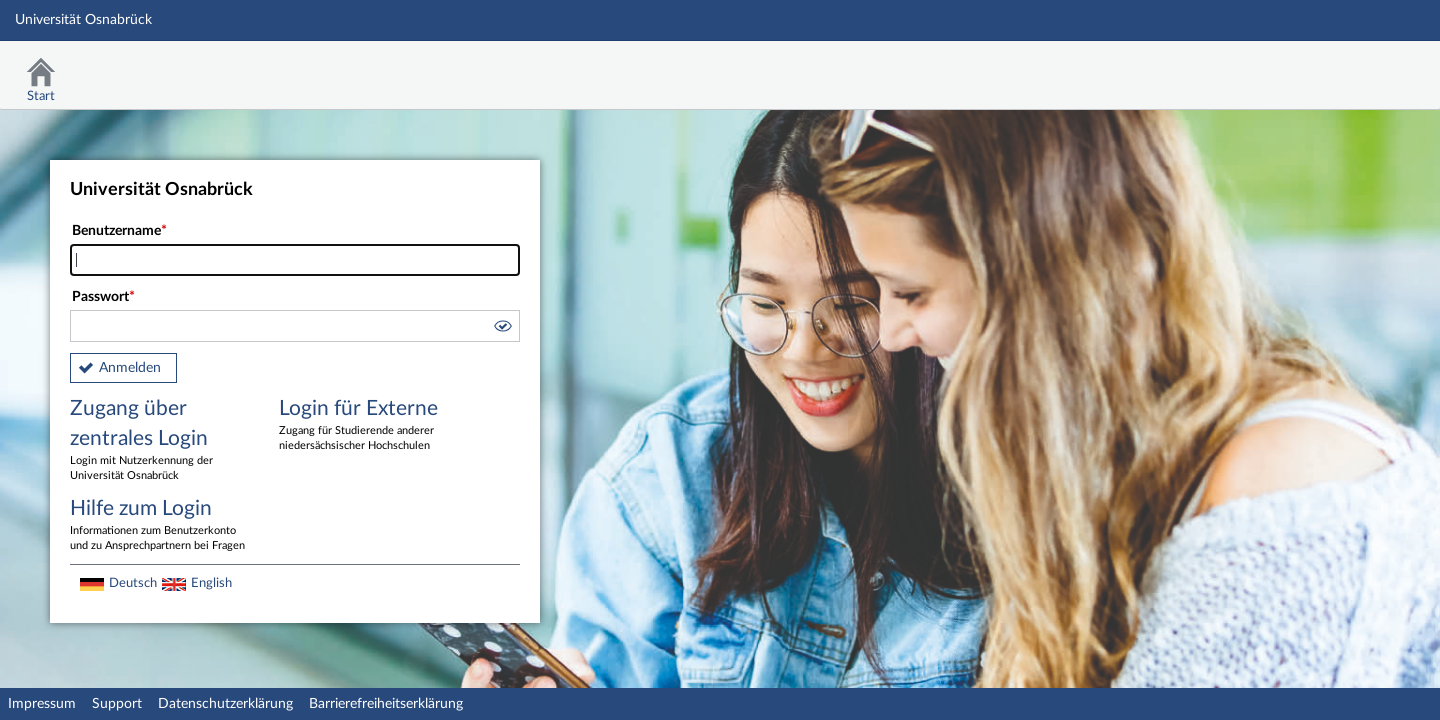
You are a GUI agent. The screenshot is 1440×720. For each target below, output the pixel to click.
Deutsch (133, 583)
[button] (502, 329)
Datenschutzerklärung (225, 704)
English (211, 583)
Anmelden (130, 368)
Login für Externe (369, 426)
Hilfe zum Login (160, 526)
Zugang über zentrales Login (160, 441)
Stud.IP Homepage (1363, 67)
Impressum (42, 704)
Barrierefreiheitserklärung (386, 704)
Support (117, 704)
